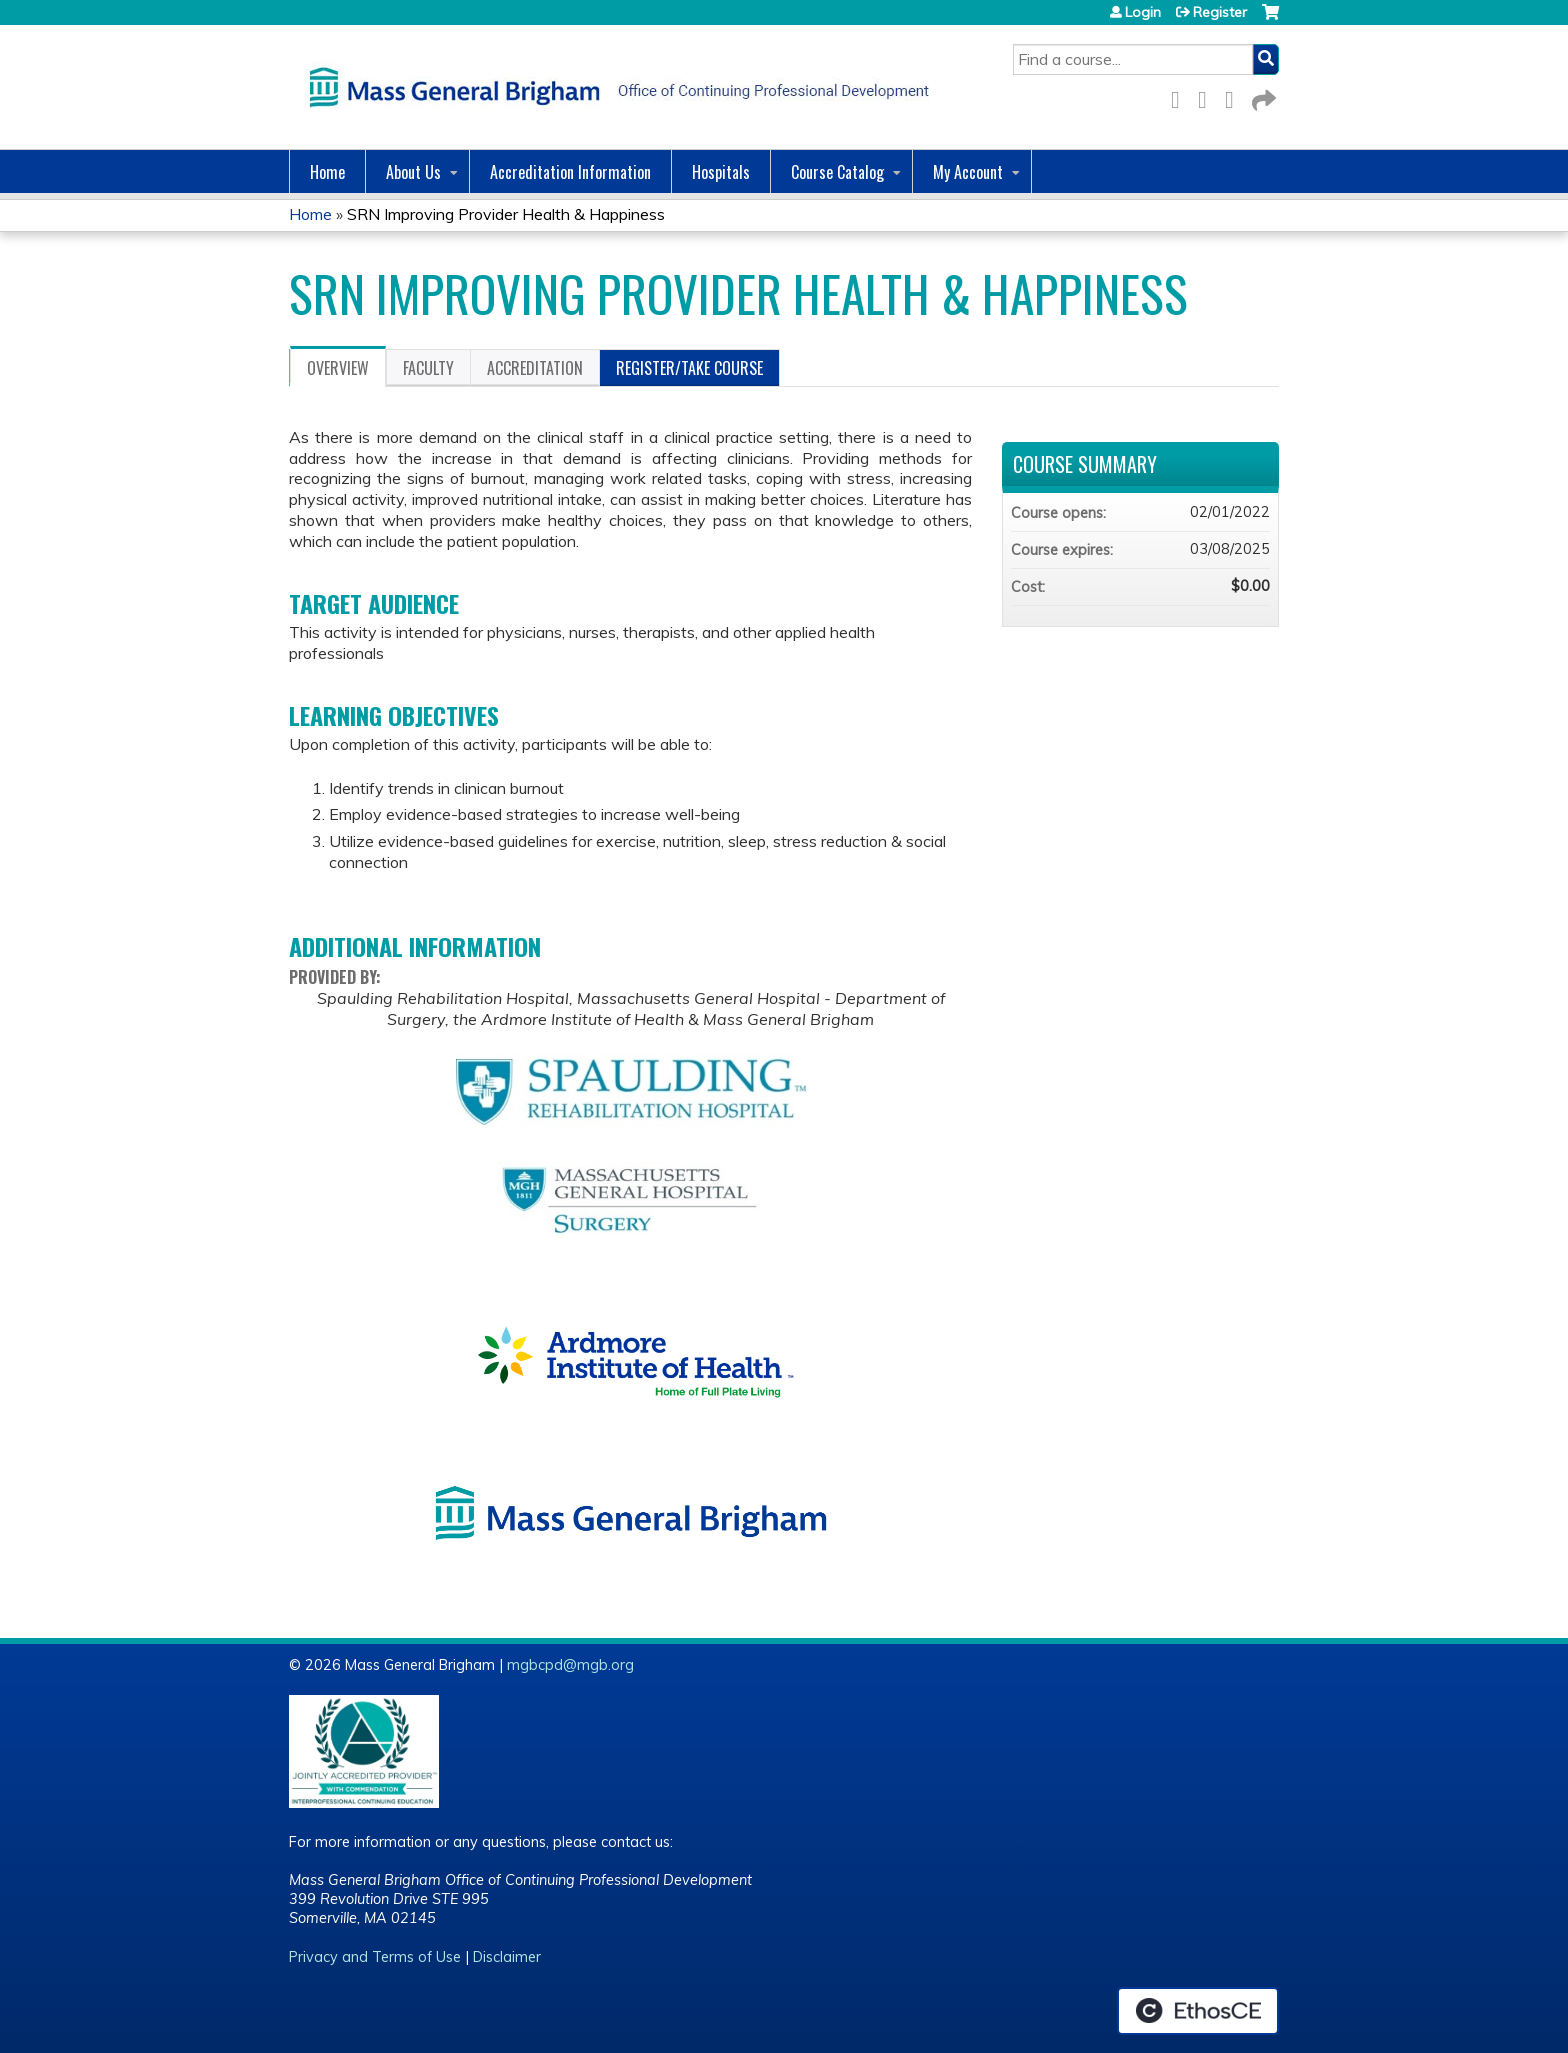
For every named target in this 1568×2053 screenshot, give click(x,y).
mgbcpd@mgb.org (570, 1665)
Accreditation (535, 368)
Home (327, 172)
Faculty (428, 368)
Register (1220, 12)
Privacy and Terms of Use (375, 1957)
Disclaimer (507, 1957)
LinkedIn (1235, 96)
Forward (1262, 96)
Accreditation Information (570, 172)
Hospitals (721, 172)
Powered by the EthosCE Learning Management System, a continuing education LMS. (1198, 2011)
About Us (413, 172)
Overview (338, 368)
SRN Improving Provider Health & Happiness (506, 214)
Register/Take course (689, 368)
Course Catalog (837, 172)
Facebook (1181, 96)
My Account (968, 172)
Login (1143, 12)
